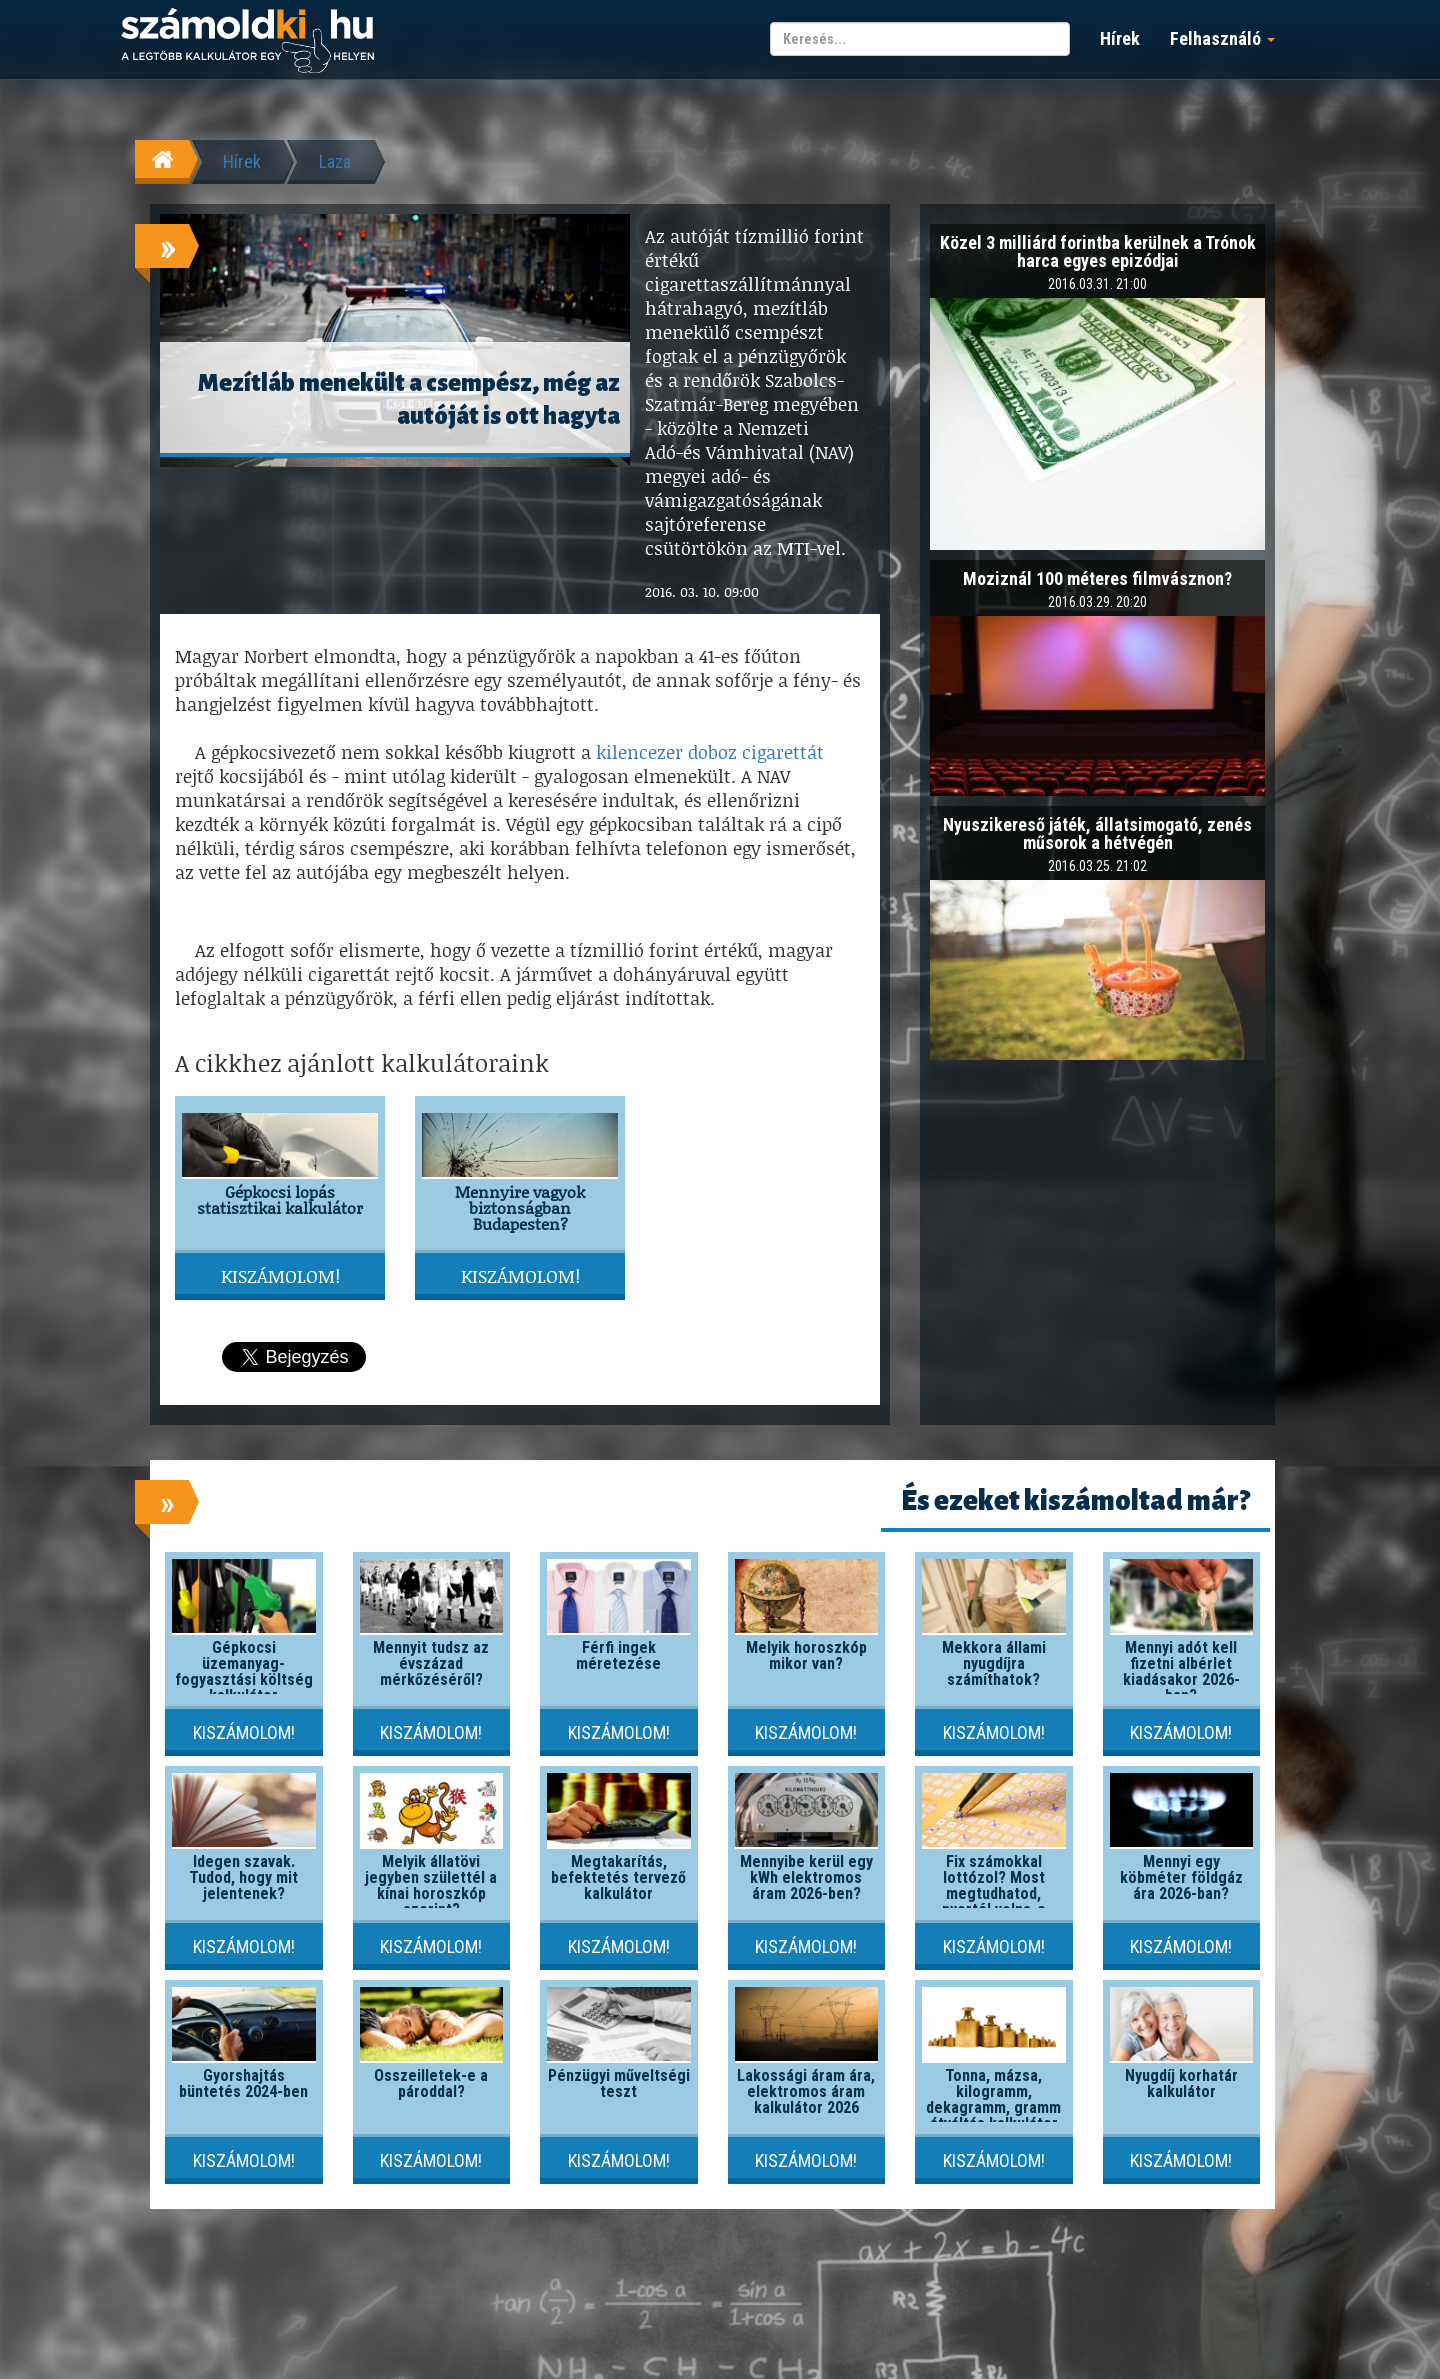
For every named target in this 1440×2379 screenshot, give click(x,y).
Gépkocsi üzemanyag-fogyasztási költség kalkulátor (244, 1671)
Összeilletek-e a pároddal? (431, 2083)
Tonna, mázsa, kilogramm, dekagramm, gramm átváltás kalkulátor (993, 2099)
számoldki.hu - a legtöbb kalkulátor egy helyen (247, 41)
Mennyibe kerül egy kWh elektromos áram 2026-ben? (806, 1877)
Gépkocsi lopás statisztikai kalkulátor (280, 1199)
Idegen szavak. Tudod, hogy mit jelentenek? (243, 1877)
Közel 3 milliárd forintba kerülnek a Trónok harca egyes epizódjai (1098, 251)
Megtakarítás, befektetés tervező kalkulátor (618, 1877)
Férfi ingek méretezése (618, 1655)
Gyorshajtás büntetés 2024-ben (243, 2083)
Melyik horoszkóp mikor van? (806, 1655)
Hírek (1120, 38)
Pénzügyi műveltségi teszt (619, 2083)
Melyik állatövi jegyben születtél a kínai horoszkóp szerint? (431, 1885)
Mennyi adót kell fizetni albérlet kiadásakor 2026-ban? (1181, 1671)
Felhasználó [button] (1222, 38)
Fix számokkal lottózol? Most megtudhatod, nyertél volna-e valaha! (994, 1893)
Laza (335, 161)
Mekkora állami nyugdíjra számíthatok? (994, 1663)
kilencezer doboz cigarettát (710, 752)
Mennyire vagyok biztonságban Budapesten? (520, 1207)
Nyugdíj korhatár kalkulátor (1181, 2083)
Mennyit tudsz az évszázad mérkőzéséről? (431, 1663)
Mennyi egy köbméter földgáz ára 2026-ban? (1181, 1877)
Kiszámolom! (280, 1276)
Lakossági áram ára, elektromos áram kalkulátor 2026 (806, 2091)
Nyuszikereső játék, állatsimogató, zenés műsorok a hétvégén (1097, 833)
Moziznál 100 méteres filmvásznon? (1097, 578)
